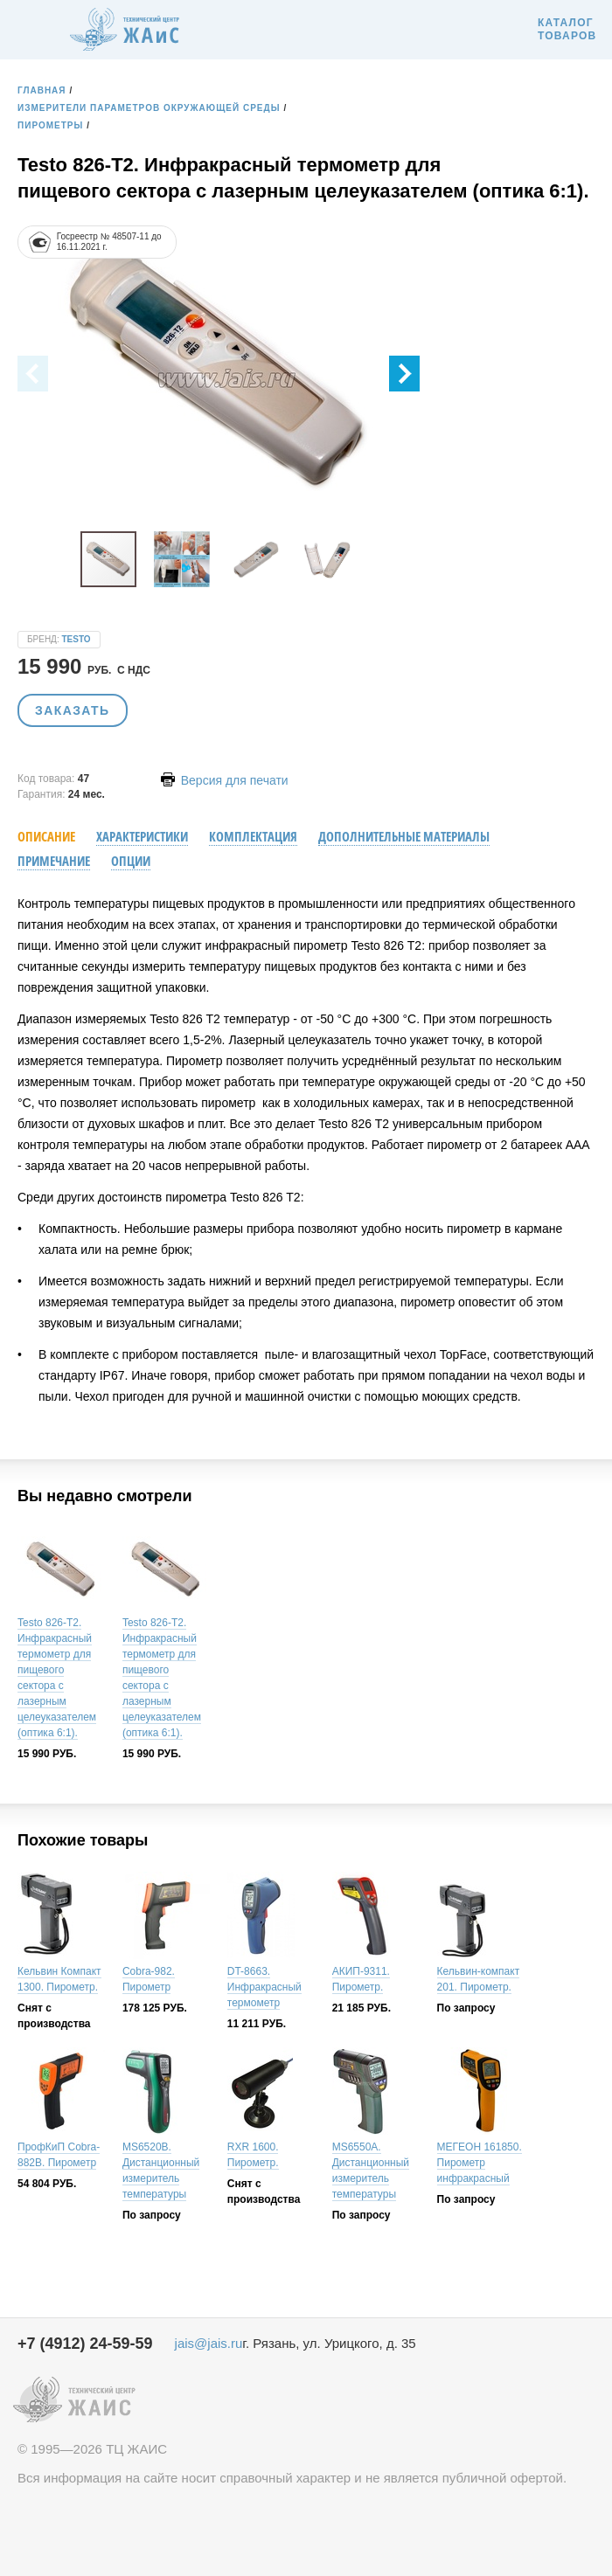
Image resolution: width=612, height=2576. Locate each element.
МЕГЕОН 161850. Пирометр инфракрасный (479, 2163)
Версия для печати (225, 780)
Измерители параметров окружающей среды (148, 108)
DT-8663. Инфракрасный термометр (264, 1987)
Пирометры (50, 125)
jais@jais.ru (209, 2343)
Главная (41, 90)
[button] (404, 373)
